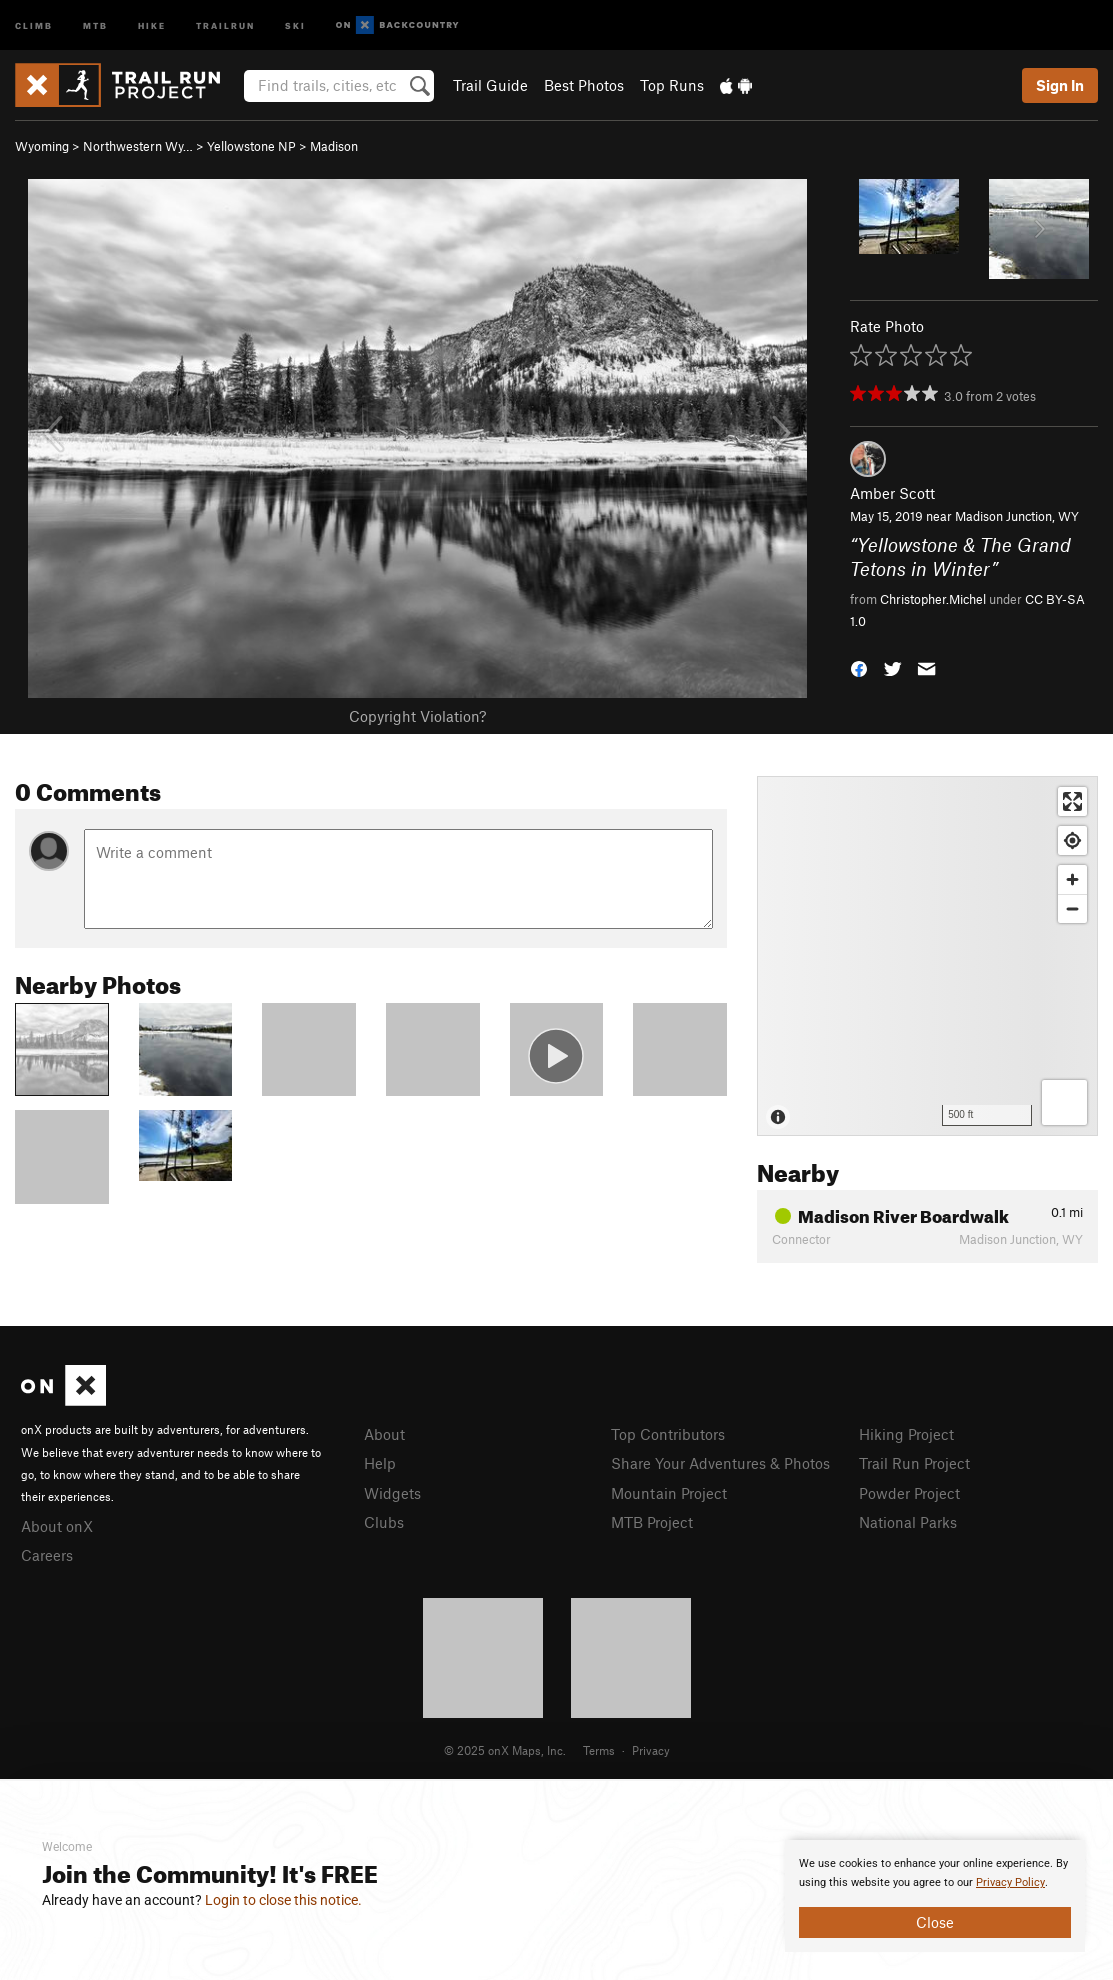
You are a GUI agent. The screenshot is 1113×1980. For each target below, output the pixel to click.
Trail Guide (490, 85)
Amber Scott (892, 493)
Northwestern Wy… (138, 146)
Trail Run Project (914, 1463)
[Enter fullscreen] (1072, 801)
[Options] (1064, 1102)
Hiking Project (906, 1434)
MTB (95, 24)
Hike (152, 24)
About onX (57, 1526)
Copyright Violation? (417, 716)
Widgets (392, 1493)
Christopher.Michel (933, 599)
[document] (935, 1896)
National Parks (908, 1522)
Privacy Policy (1010, 1882)
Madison (334, 146)
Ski (295, 24)
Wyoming (42, 146)
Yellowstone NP (251, 146)
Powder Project (909, 1493)
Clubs (384, 1522)
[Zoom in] (1072, 879)
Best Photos (584, 85)
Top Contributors (668, 1434)
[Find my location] (1072, 840)
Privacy (651, 1750)
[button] (859, 667)
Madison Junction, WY (1017, 516)
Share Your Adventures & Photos (720, 1463)
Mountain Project (669, 1493)
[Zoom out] (1072, 908)
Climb (34, 24)
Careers (47, 1555)
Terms (599, 1750)
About (384, 1434)
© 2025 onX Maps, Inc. (505, 1750)
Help (380, 1463)
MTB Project (652, 1522)
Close (935, 1922)
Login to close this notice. (283, 1900)
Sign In (1060, 85)
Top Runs (672, 85)
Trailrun (225, 24)
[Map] (927, 956)
